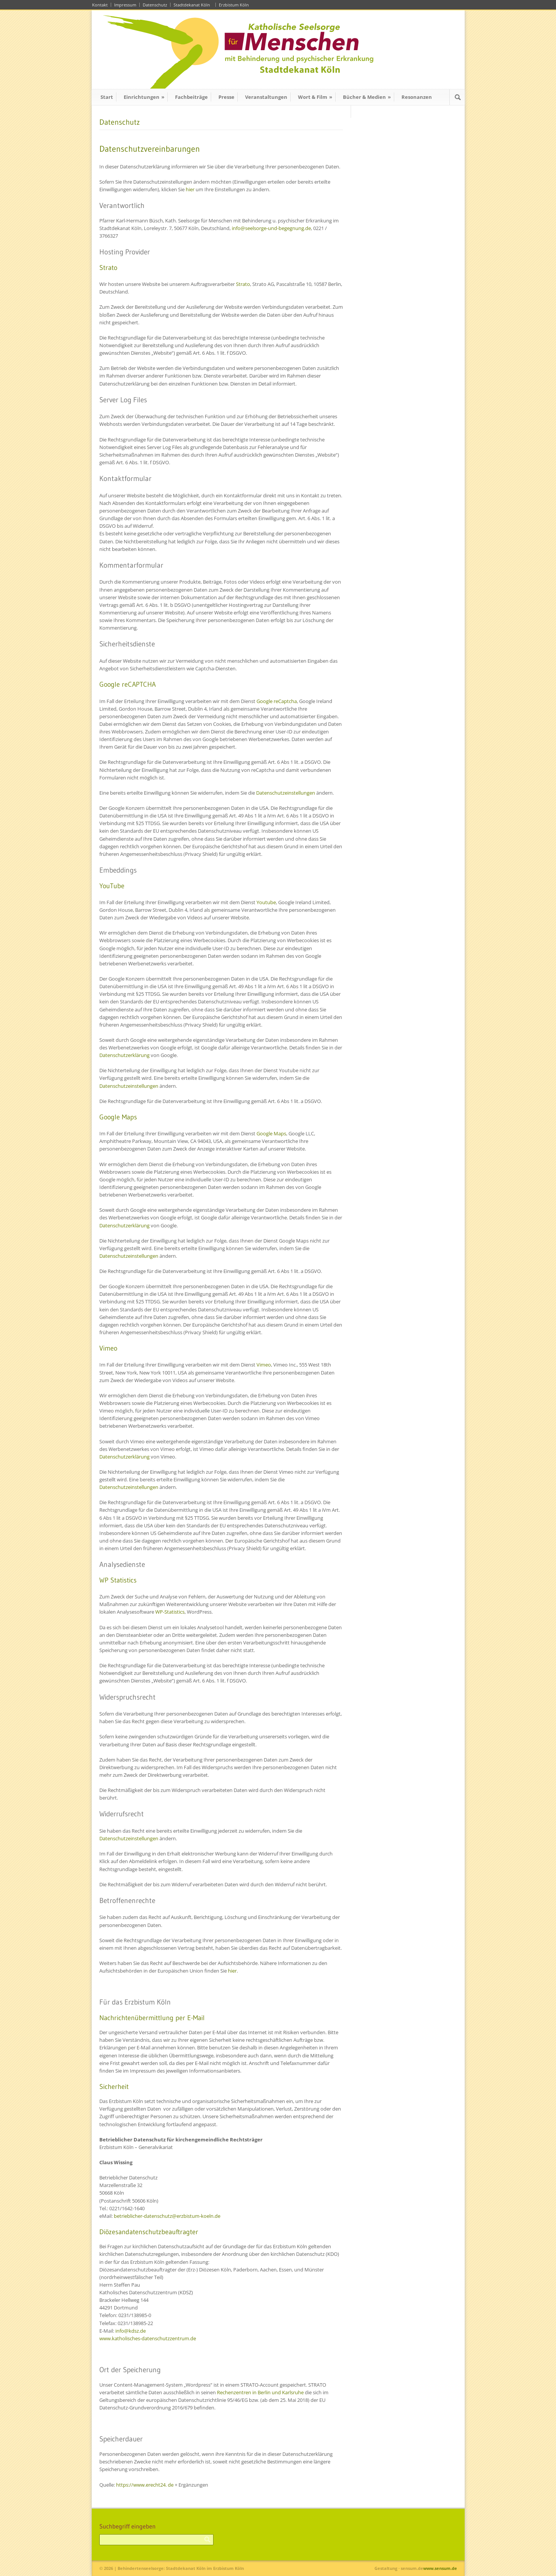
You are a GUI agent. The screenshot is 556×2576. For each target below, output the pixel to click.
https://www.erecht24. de (145, 2484)
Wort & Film (315, 97)
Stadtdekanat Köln (193, 5)
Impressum (125, 5)
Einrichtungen (144, 97)
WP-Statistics (170, 1611)
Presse (226, 97)
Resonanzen (416, 97)
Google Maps (271, 1133)
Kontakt (100, 5)
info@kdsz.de (130, 2330)
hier (190, 189)
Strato (243, 284)
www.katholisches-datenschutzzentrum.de (147, 2338)
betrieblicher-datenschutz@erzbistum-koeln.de (167, 2216)
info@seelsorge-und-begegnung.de (271, 228)
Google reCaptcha (276, 701)
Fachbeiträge (191, 97)
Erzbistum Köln (235, 5)
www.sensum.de (440, 2568)
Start (106, 97)
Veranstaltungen (266, 97)
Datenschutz (155, 5)
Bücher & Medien (367, 97)
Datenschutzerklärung (124, 1055)
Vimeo (263, 1364)
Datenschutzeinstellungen (285, 792)
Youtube (266, 902)
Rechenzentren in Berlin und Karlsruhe (260, 2392)
